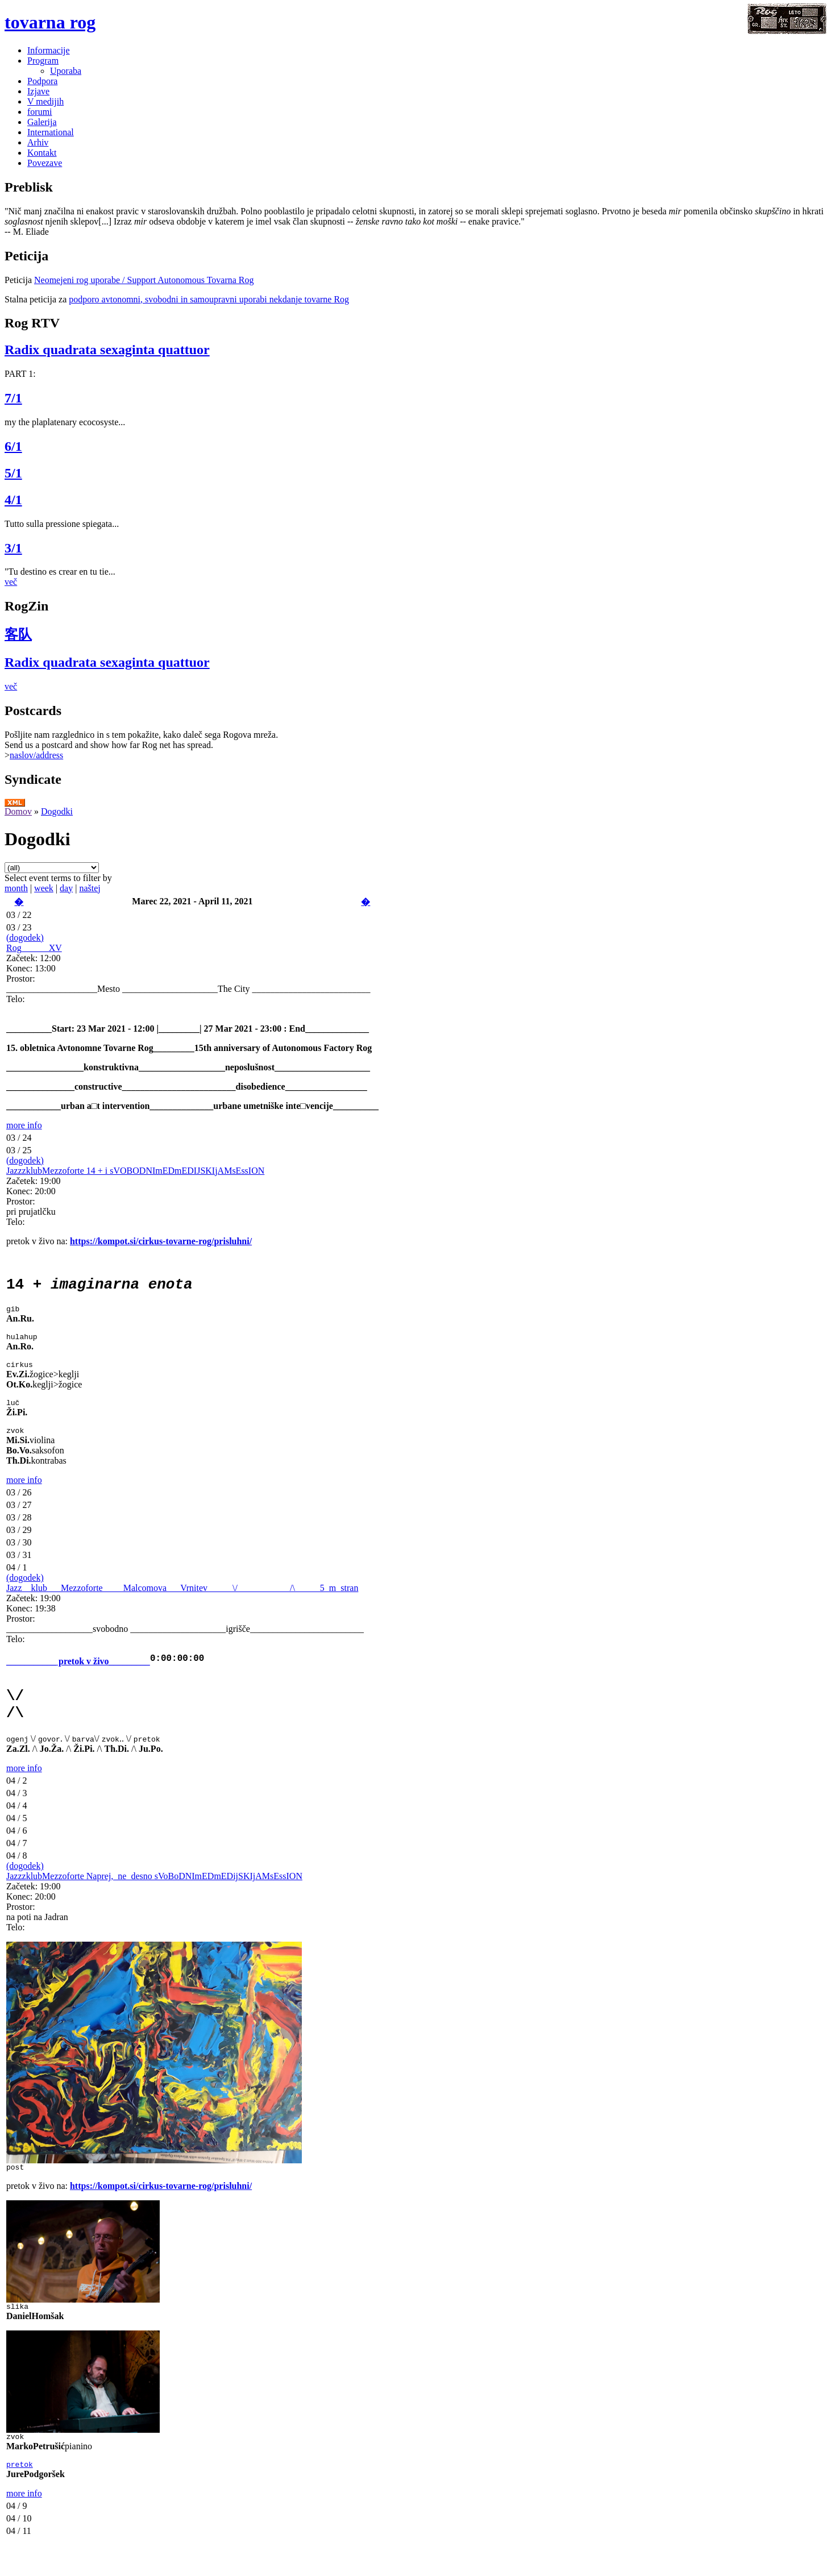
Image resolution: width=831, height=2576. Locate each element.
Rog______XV (34, 948)
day (66, 888)
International (50, 132)
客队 (18, 634)
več (11, 582)
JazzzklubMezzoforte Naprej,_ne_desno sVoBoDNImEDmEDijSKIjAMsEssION (154, 1898)
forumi (39, 112)
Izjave (38, 91)
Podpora (42, 81)
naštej (89, 888)
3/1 (13, 548)
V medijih (45, 101)
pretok (19, 2493)
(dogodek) (25, 937)
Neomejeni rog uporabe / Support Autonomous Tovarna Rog (144, 280)
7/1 (13, 397)
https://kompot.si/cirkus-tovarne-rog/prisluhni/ (161, 1241)
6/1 (13, 446)
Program (43, 60)
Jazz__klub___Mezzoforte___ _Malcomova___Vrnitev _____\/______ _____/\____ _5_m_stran (182, 1601)
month (16, 888)
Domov (18, 811)
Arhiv (37, 142)
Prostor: (20, 978)
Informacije (48, 50)
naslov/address (36, 755)
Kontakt (42, 152)
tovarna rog (50, 22)
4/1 (13, 499)
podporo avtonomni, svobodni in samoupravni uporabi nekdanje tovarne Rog (209, 299)
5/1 (13, 473)
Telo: (15, 999)
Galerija (42, 122)
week (43, 888)
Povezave (44, 163)
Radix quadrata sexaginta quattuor (107, 349)
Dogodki (57, 811)
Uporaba (65, 71)
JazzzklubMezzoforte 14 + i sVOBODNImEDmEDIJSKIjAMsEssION (135, 1170)
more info (24, 1125)
